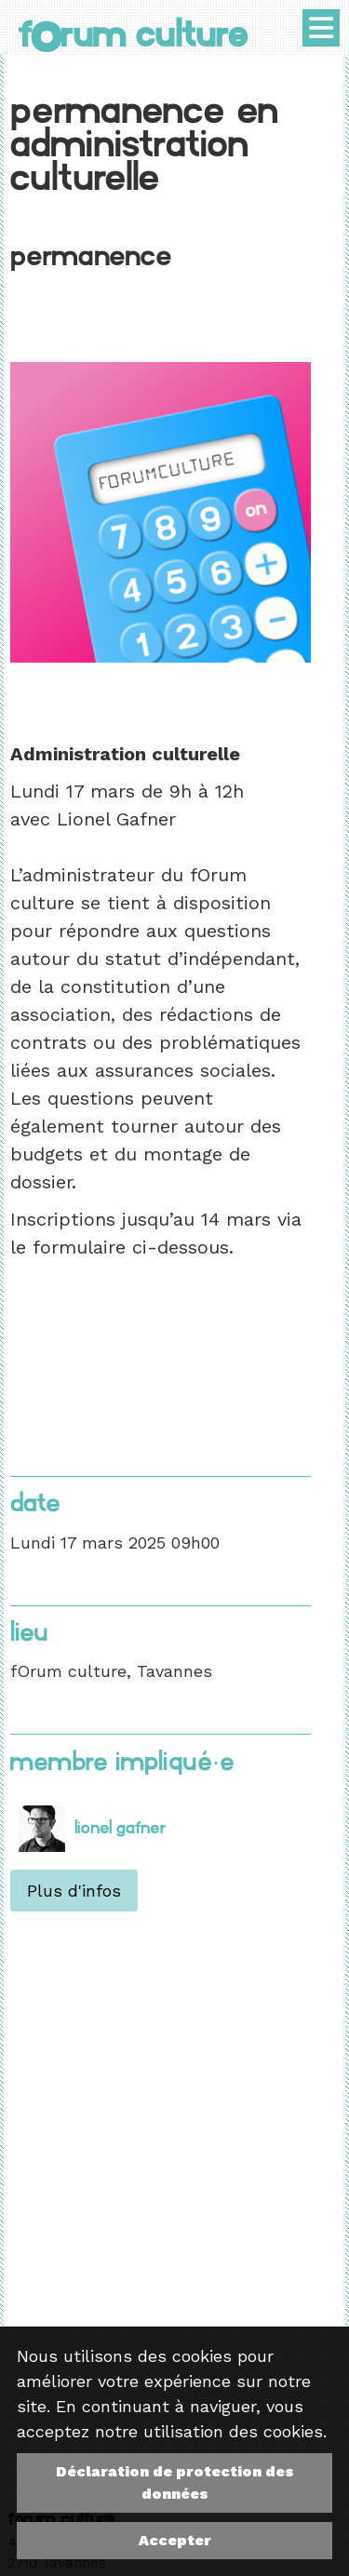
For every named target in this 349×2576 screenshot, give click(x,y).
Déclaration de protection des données (175, 2482)
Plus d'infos (74, 1890)
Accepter (175, 2540)
